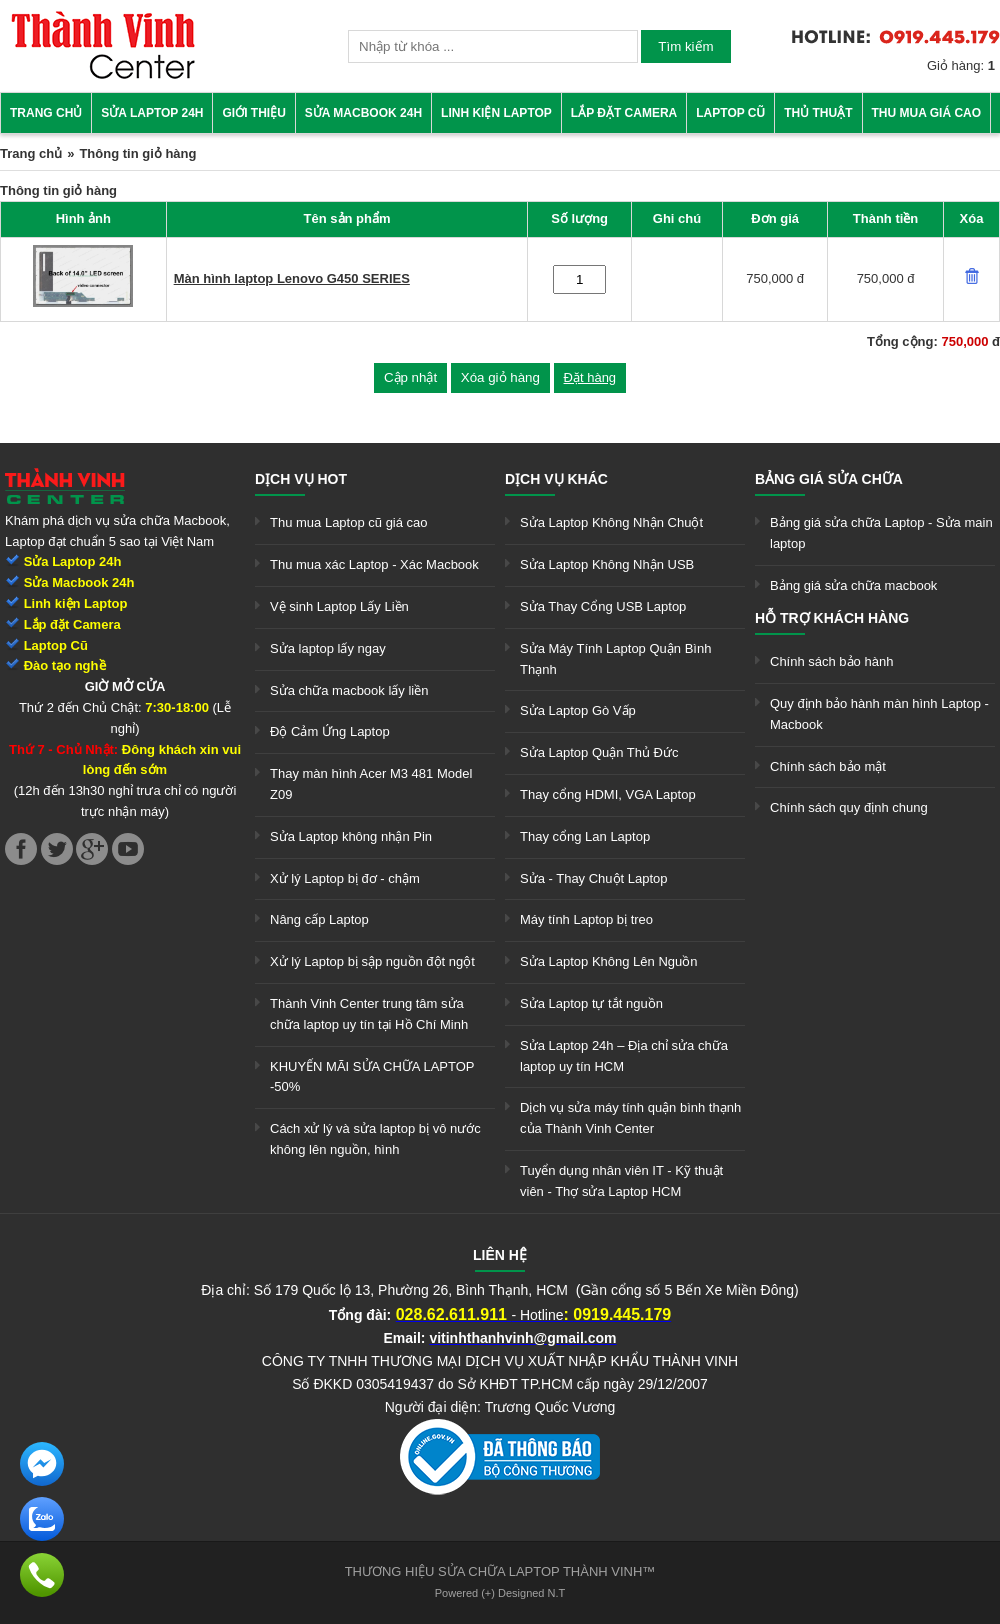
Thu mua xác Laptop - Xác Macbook (374, 564)
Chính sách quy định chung (849, 807)
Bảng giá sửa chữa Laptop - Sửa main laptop (881, 533)
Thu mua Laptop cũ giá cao (349, 522)
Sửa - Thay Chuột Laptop (594, 878)
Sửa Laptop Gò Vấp (578, 710)
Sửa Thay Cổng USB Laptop (603, 606)
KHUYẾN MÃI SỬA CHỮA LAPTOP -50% (372, 1077)
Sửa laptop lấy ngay (328, 648)
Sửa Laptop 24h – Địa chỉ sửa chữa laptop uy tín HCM (624, 1056)
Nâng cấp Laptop (319, 919)
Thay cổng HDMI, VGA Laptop (608, 794)
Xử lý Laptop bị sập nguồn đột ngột (372, 961)
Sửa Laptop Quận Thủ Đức (599, 752)
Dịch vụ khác (556, 479)
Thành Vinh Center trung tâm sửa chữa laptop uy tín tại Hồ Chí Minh (369, 1014)
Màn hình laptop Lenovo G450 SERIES (292, 278)
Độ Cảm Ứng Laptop (330, 731)
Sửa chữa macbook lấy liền (349, 690)
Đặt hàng (590, 377)
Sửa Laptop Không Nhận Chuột (611, 522)
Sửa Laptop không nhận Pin (351, 836)
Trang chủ (46, 113)
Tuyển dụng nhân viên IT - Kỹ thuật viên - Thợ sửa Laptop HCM (621, 1181)
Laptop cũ (730, 113)
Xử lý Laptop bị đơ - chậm (345, 878)
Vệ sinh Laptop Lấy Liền (339, 606)
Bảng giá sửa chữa (829, 479)
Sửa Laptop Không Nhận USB (607, 564)
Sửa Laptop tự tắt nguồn (591, 1003)
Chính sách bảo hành (831, 661)
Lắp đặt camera (624, 113)
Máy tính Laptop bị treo (586, 919)
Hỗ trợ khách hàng (832, 618)
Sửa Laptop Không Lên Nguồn (608, 961)
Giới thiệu (253, 113)
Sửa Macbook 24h (363, 113)
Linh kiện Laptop (496, 113)
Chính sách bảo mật (828, 766)
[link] (103, 75)
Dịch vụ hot (301, 479)
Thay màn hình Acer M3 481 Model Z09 (371, 784)
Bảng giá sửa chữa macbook (853, 585)
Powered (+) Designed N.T (500, 1593)
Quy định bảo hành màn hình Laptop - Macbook (879, 714)
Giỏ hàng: (961, 65)
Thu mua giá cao (927, 113)
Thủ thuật (818, 113)
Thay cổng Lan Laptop (585, 836)
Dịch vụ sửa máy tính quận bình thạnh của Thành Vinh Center (630, 1118)
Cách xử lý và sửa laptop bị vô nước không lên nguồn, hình (375, 1139)
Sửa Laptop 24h (152, 113)
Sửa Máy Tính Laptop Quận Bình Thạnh (615, 659)
